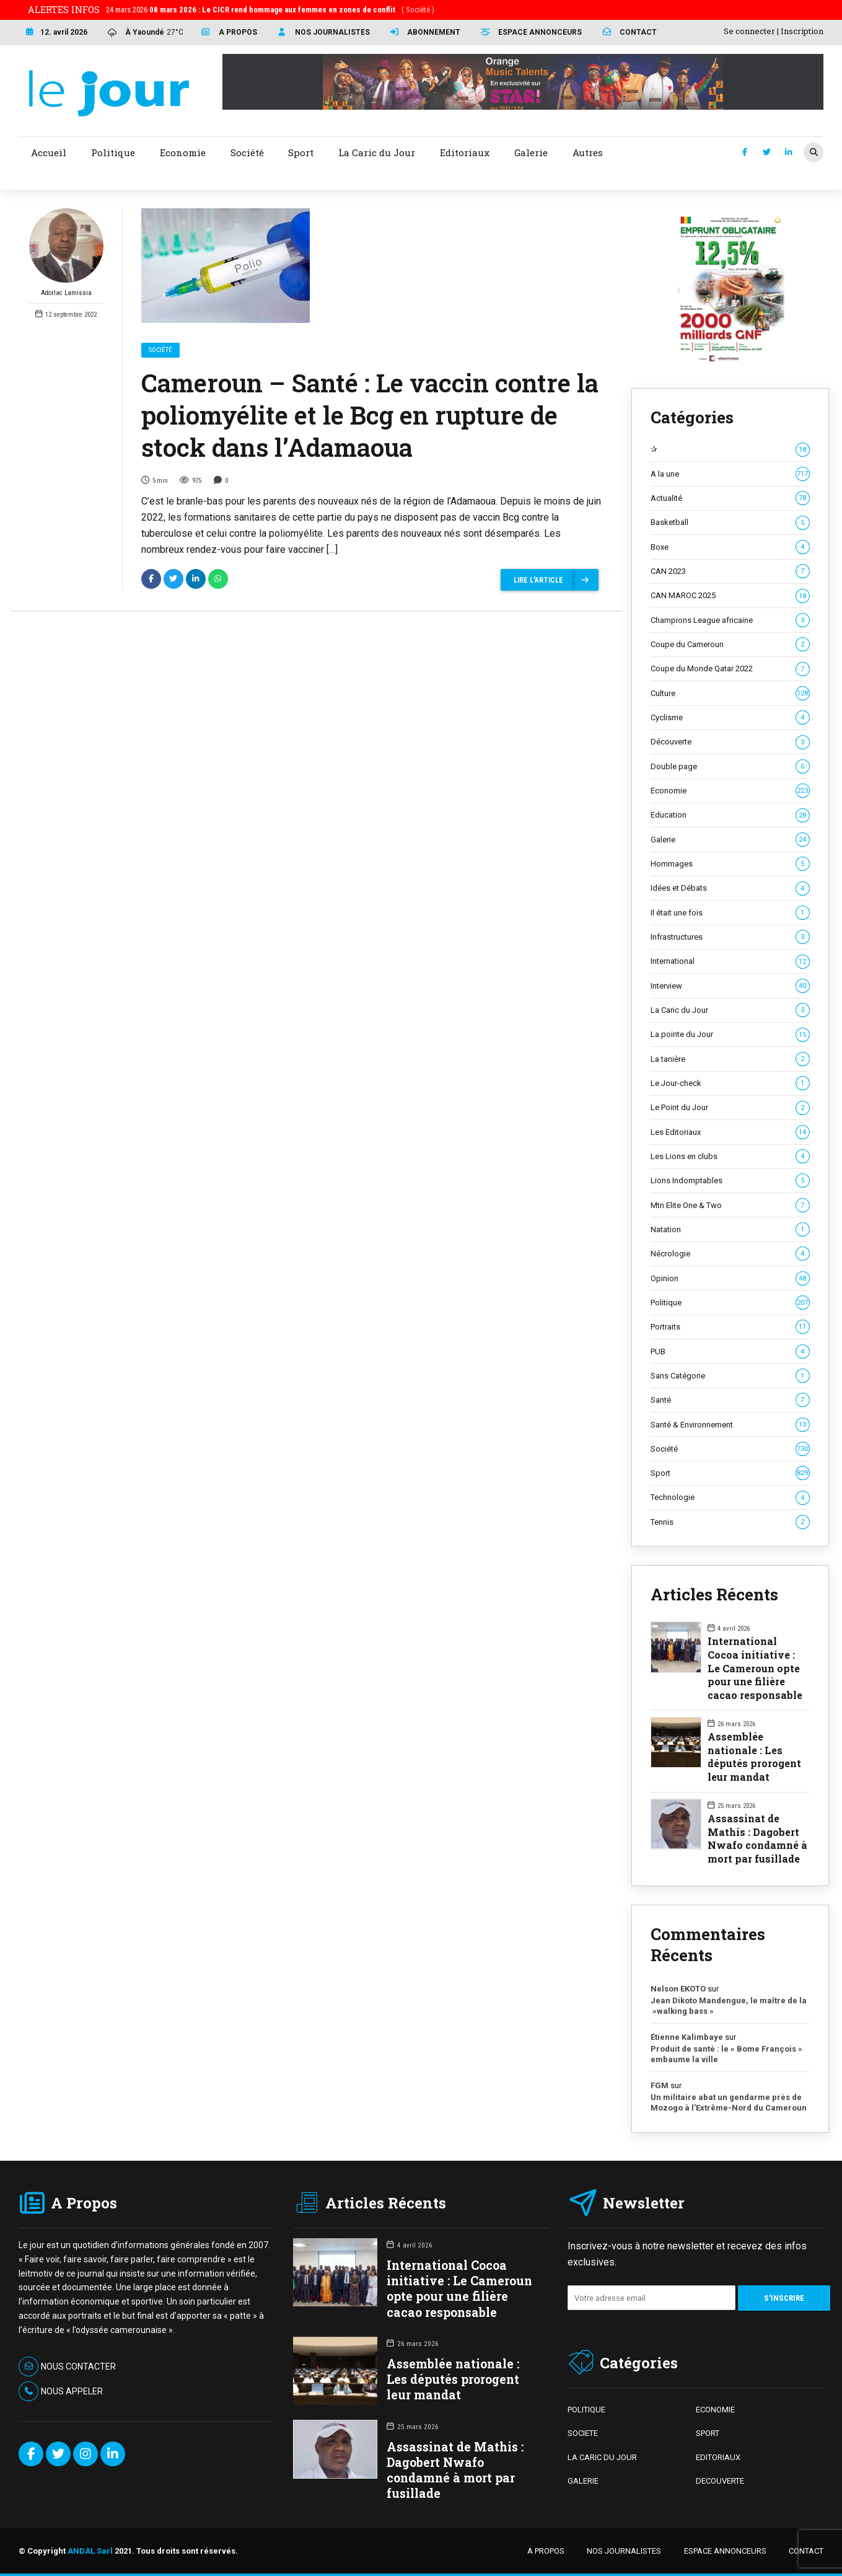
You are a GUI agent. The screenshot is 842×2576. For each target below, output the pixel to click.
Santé (730, 1400)
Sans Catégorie (730, 1376)
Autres (587, 152)
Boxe (730, 547)
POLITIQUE (586, 2409)
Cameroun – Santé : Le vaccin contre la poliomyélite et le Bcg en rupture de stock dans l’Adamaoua (370, 415)
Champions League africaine (730, 620)
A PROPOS (545, 2551)
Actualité (730, 498)
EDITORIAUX (718, 2457)
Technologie (730, 1497)
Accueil (48, 152)
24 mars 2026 (270, 9)
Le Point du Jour (730, 1107)
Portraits (730, 1327)
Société (160, 350)
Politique (730, 1302)
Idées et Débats (730, 888)
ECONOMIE (715, 2409)
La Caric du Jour (730, 1010)
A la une (730, 474)
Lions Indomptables (730, 1180)
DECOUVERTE (720, 2481)
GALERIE (583, 2481)
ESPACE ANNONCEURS (725, 2551)
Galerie (730, 839)
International (730, 961)
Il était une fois (730, 913)
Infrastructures (730, 937)
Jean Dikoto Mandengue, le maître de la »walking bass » (729, 2006)
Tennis (730, 1522)
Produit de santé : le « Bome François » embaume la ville (726, 2054)
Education (730, 815)
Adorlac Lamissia (66, 252)
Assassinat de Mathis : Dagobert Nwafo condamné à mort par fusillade (757, 1838)
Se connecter (749, 31)
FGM (660, 2085)
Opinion (730, 1278)
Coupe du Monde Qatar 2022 (730, 668)
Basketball (730, 522)
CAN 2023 (730, 571)
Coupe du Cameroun (730, 644)
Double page (730, 766)
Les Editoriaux (730, 1132)
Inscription (802, 31)
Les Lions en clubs (730, 1156)
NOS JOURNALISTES (624, 2551)
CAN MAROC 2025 (730, 595)
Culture (730, 693)
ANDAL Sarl (90, 2551)
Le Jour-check (730, 1083)
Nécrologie (730, 1253)
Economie (730, 790)
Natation (730, 1229)
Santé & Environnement (730, 1425)
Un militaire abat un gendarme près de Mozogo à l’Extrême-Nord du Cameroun (730, 2103)
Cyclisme (730, 717)
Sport (730, 1473)
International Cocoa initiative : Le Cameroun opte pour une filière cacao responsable (755, 1667)
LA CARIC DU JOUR (602, 2457)
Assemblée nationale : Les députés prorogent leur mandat (754, 1756)
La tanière (730, 1059)
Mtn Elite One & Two (730, 1205)
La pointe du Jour (730, 1034)
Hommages (730, 864)
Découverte (730, 742)
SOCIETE (583, 2433)
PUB (730, 1351)
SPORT (707, 2433)
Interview (730, 986)
